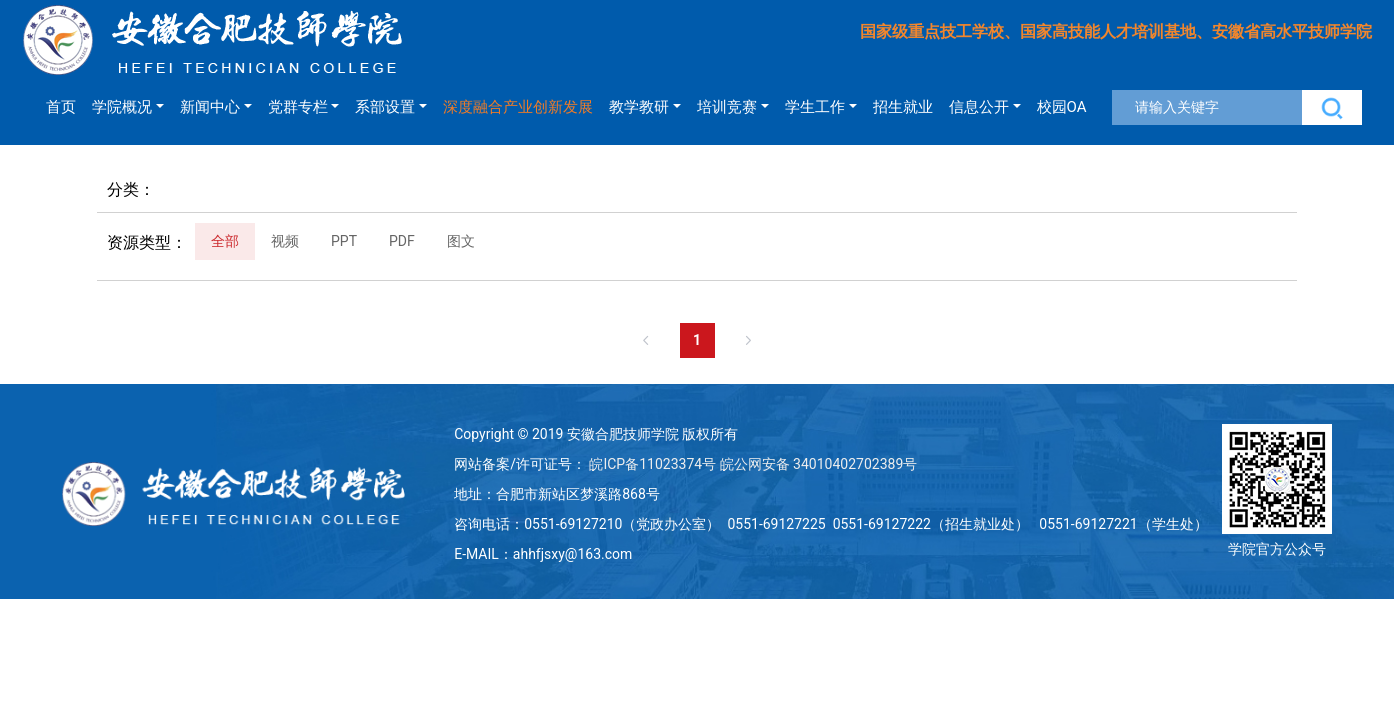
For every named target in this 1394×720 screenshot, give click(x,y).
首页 (61, 107)
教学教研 (639, 107)
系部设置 (385, 107)
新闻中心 (210, 107)
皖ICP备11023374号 (652, 464)
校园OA (1062, 107)
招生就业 (903, 107)
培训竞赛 (727, 107)
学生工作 (815, 107)
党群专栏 (298, 107)
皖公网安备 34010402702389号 (819, 464)
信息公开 (979, 107)
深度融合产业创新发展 (518, 107)
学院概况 (122, 107)
